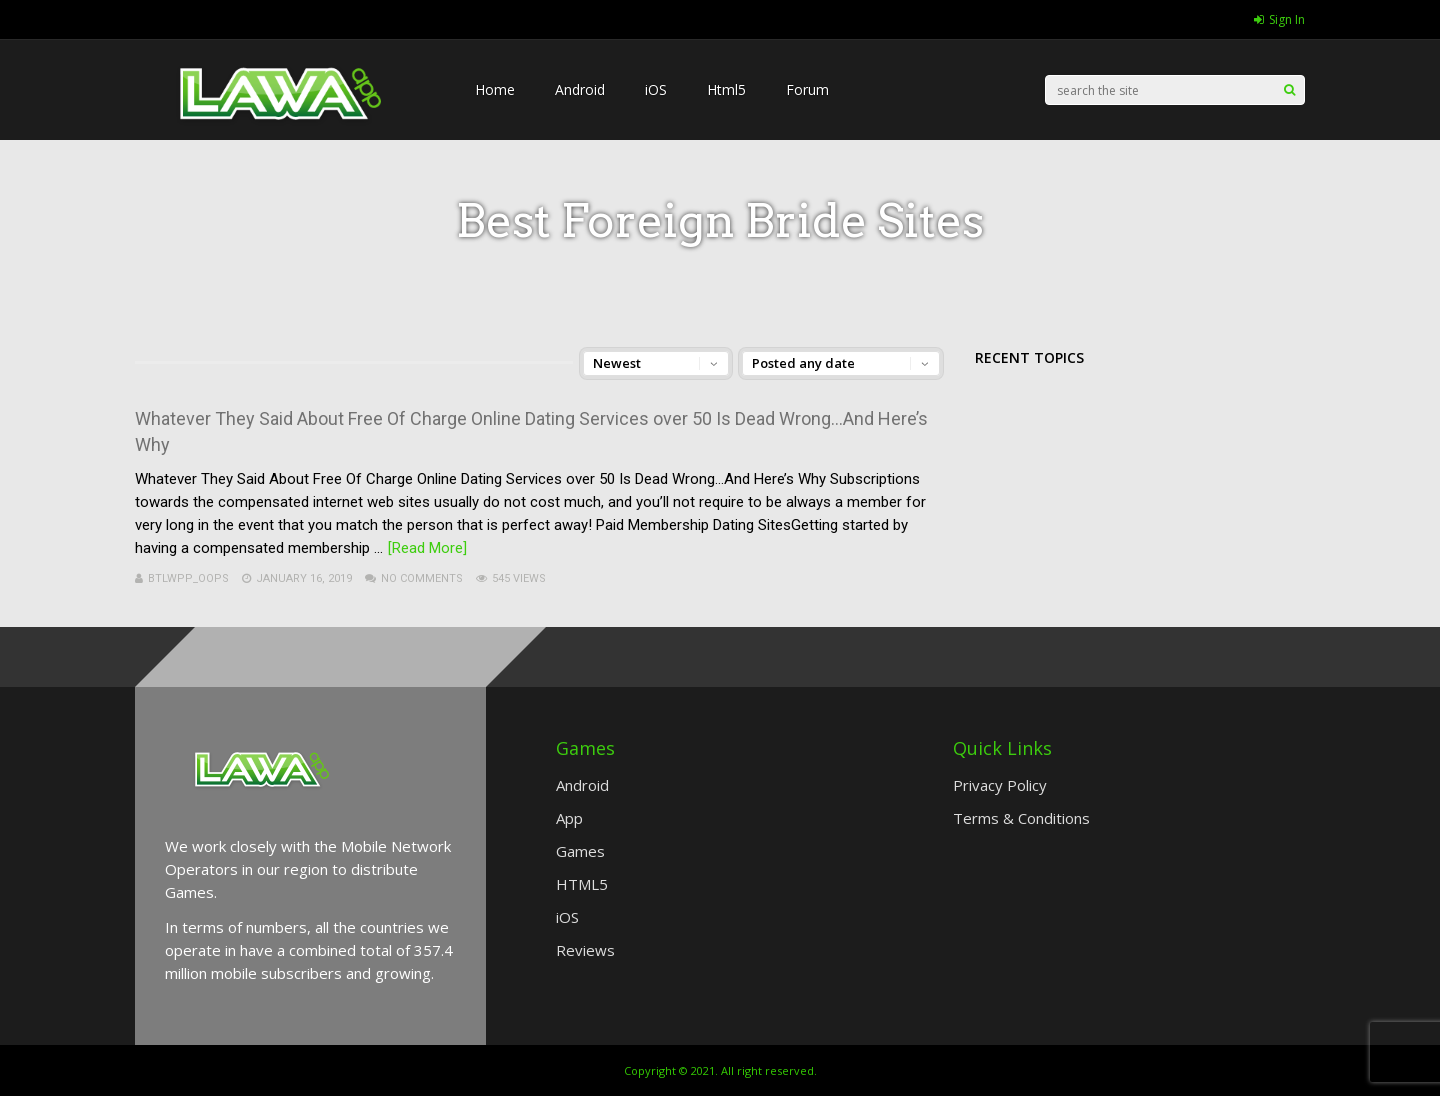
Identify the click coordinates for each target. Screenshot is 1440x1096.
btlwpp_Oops (188, 578)
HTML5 (582, 884)
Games (580, 851)
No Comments (422, 578)
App (569, 818)
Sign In (1279, 19)
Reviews (585, 950)
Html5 (726, 89)
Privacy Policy (1000, 785)
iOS (656, 89)
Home (495, 89)
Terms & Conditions (1021, 818)
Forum (807, 89)
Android (580, 89)
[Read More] (427, 548)
